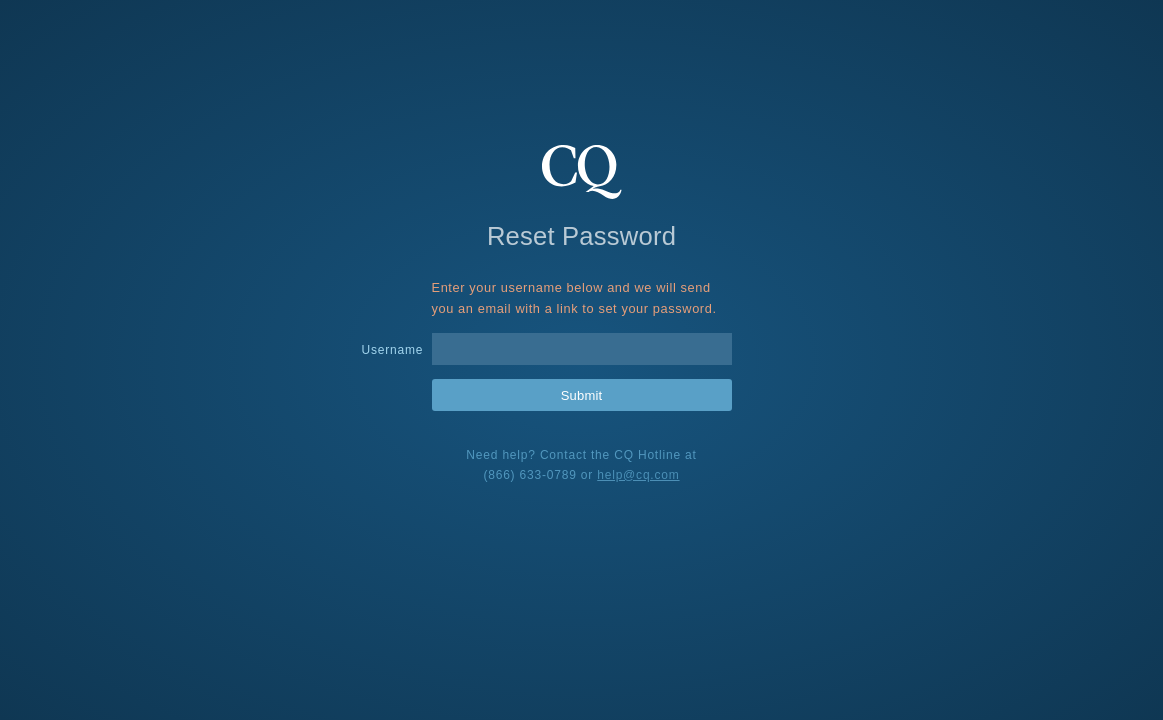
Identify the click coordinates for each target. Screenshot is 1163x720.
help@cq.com (638, 475)
